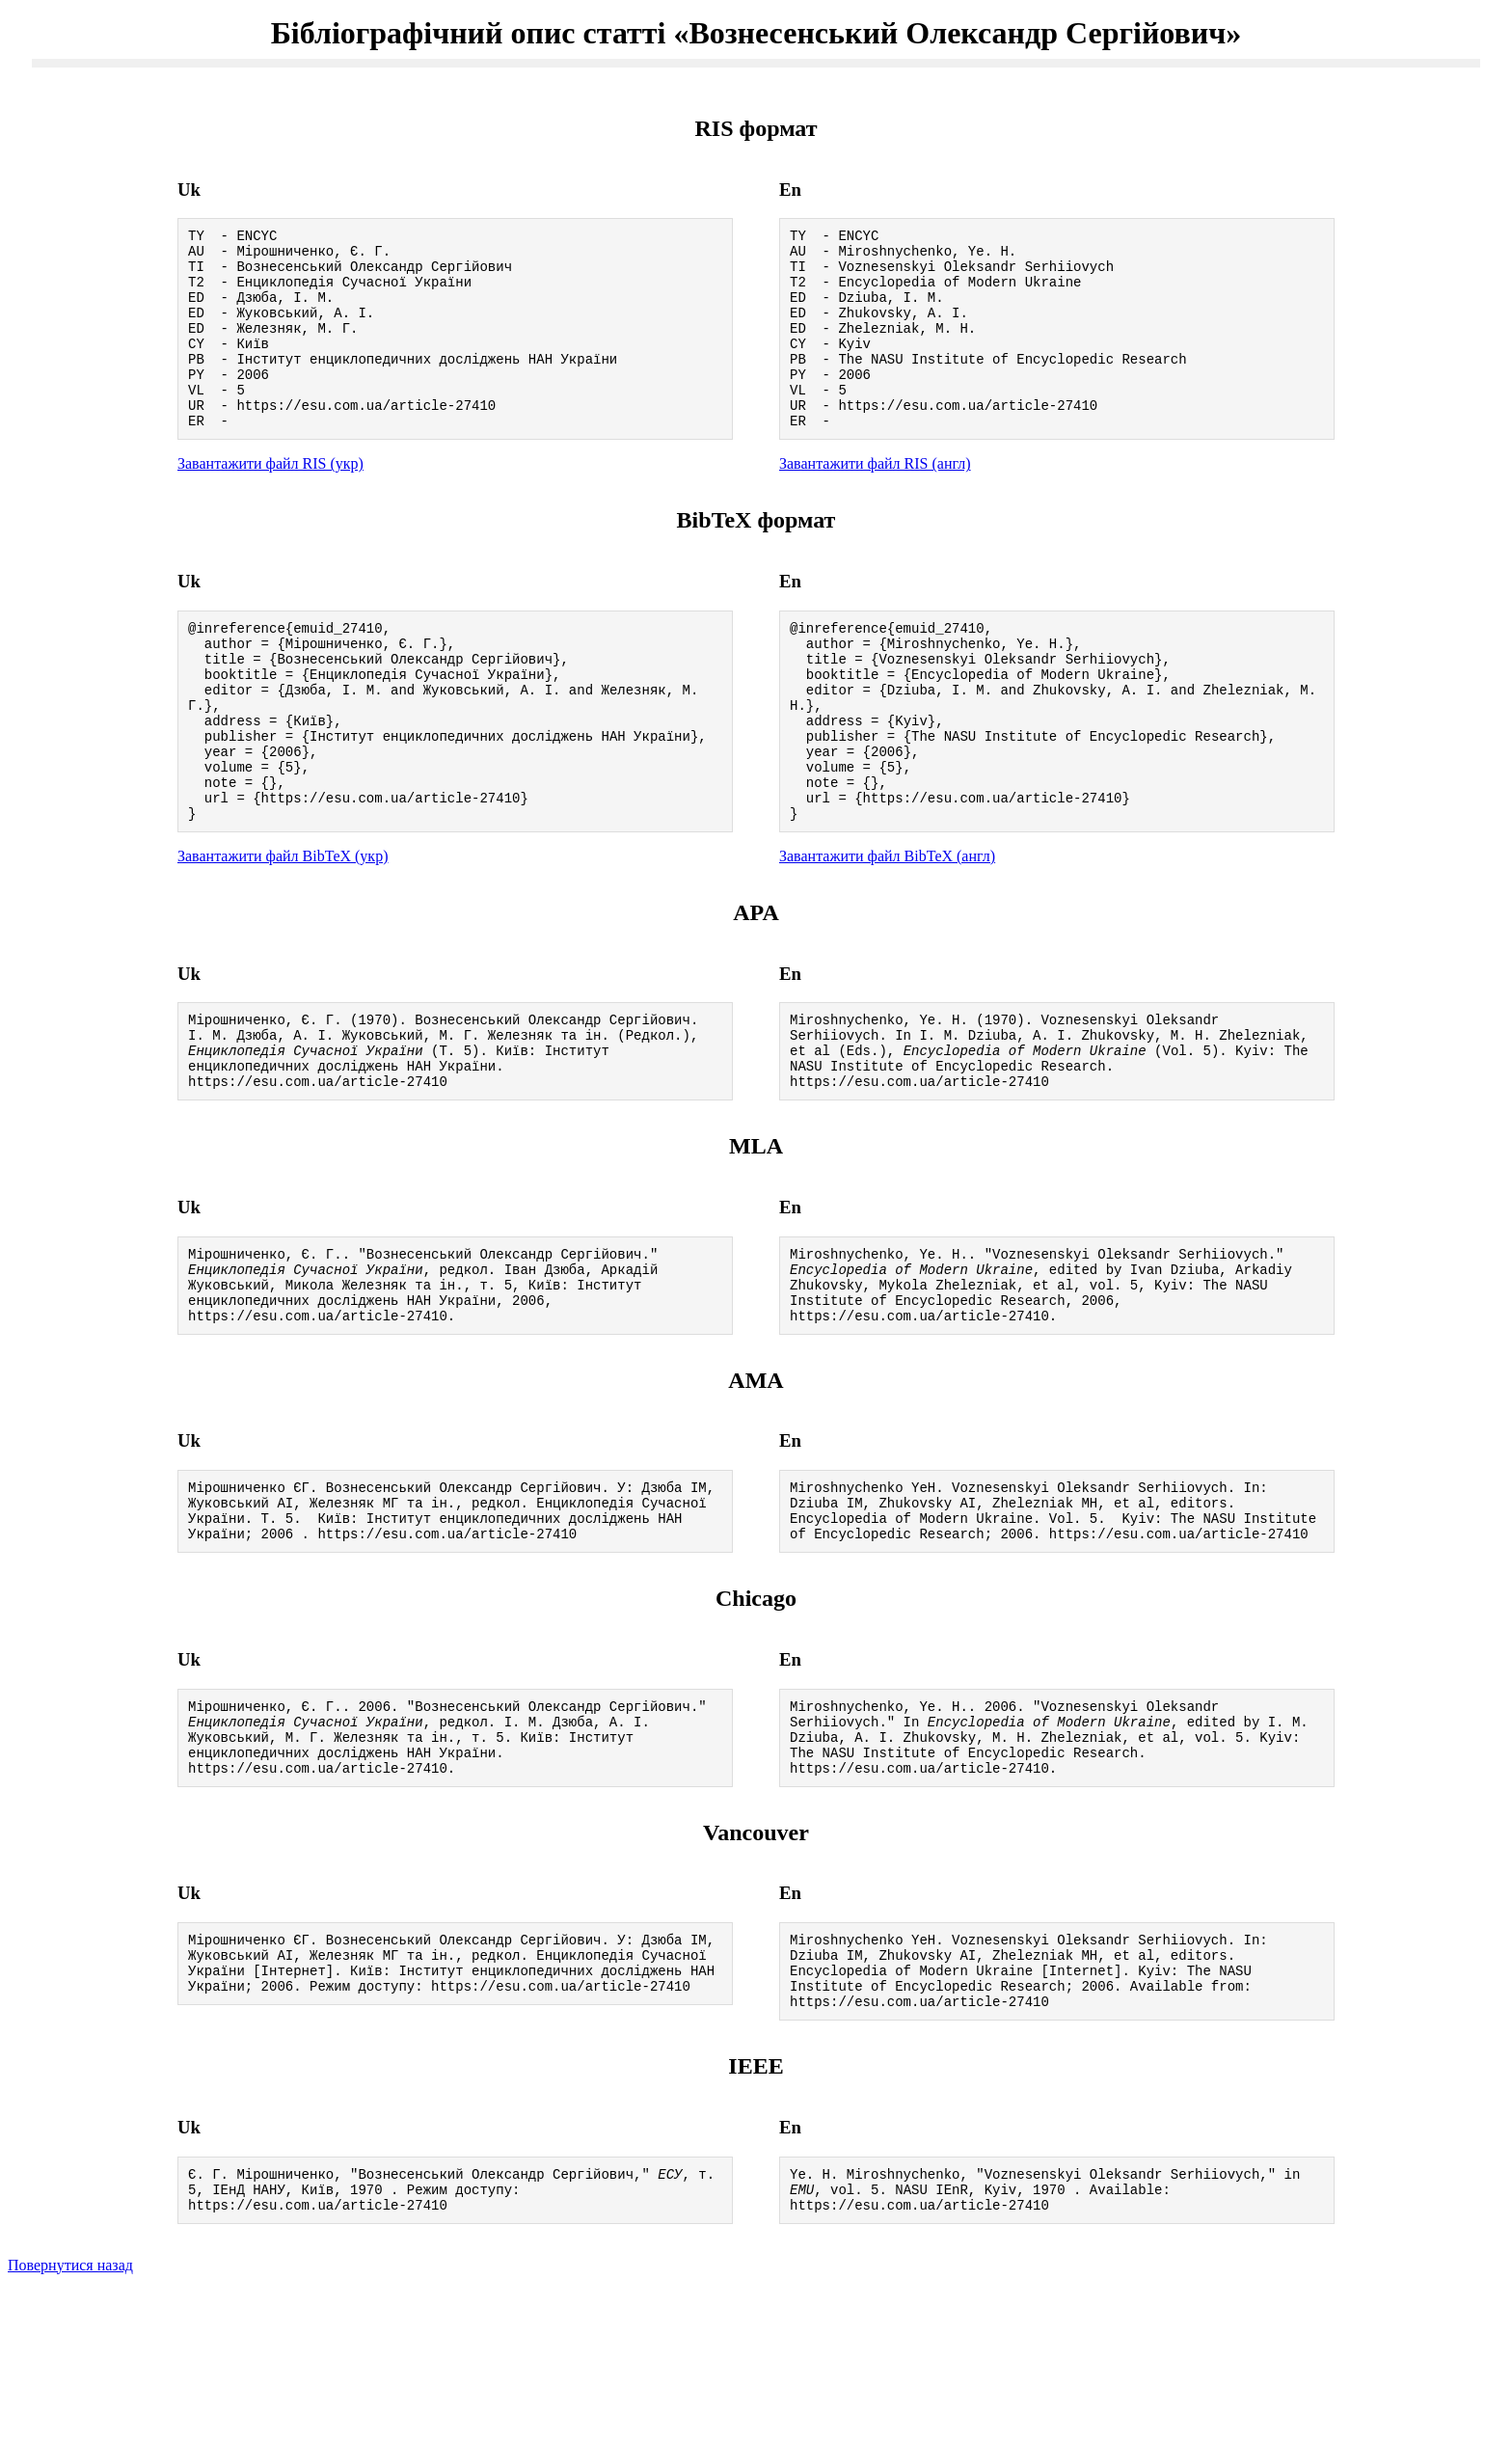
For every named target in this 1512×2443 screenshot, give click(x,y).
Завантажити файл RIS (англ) (875, 501)
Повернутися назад (70, 2418)
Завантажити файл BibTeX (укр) (282, 931)
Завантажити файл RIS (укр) (270, 501)
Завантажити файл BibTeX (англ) (887, 931)
